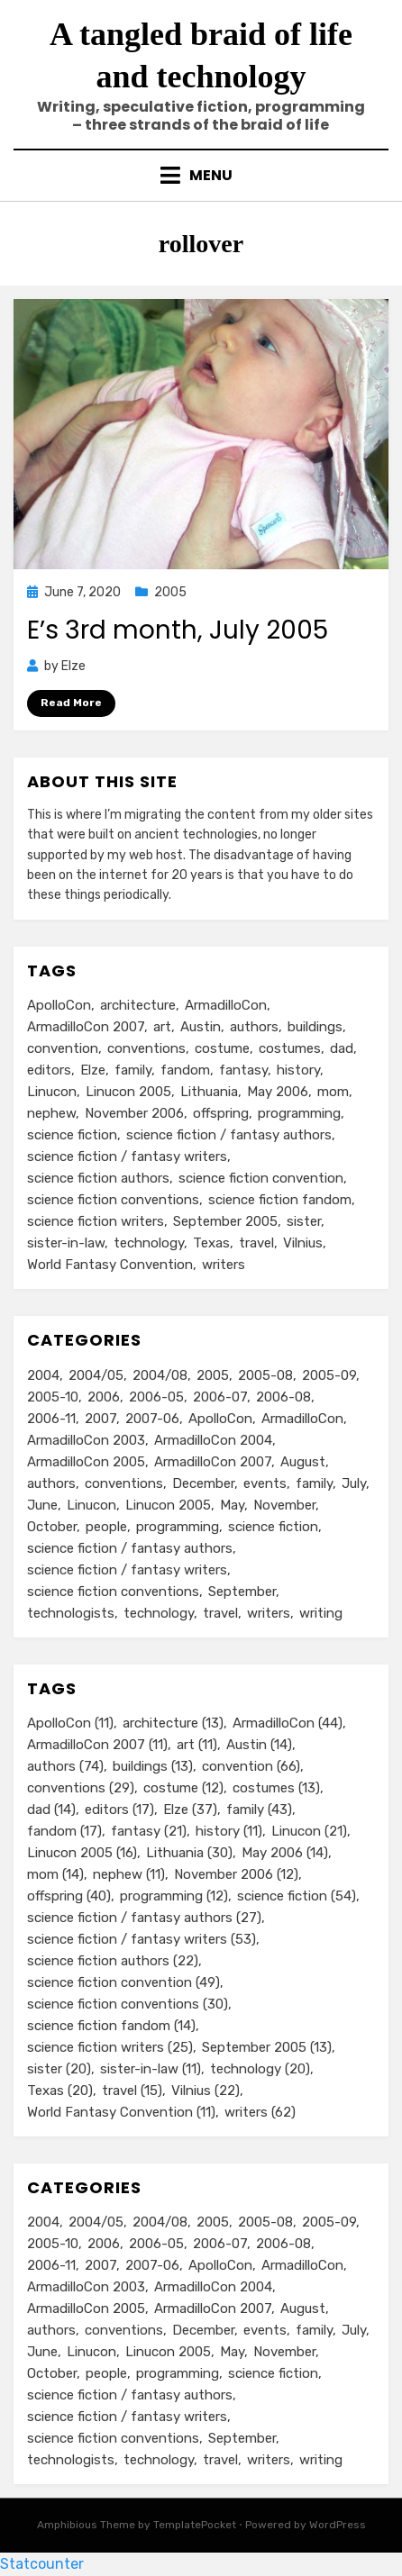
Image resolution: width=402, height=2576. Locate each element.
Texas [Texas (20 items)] (211, 1243)
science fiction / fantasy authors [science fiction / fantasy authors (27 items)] (229, 1135)
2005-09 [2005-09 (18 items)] (329, 1375)
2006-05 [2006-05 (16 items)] (156, 1397)
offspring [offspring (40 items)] (221, 1113)
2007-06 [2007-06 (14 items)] (152, 1418)
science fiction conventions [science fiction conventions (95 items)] (113, 1591)
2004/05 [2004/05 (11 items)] (96, 1375)
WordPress (337, 2524)
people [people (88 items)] (106, 1527)
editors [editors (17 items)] (49, 1070)
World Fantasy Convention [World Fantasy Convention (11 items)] (110, 1264)
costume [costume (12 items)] (222, 1048)
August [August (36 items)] (302, 1462)
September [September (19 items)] (242, 1591)
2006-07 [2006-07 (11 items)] (220, 1397)
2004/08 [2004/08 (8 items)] (159, 1375)
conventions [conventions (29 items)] (146, 1048)
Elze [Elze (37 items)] (92, 1070)
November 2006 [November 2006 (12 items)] (134, 1113)
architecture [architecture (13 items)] (138, 1005)
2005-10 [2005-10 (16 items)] (52, 1397)
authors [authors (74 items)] (254, 1027)
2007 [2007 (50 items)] (100, 1418)
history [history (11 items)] (298, 1070)
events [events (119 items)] (265, 1483)
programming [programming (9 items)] (177, 1527)
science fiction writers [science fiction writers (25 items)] (95, 1221)
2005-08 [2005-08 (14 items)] (265, 1375)
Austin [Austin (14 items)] (200, 1027)
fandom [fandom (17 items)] (185, 1070)
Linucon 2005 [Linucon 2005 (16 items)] (128, 1092)
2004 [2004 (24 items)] (43, 1375)
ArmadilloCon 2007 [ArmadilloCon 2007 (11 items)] (85, 1027)
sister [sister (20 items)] (304, 1221)
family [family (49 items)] (314, 1483)
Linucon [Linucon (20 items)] (91, 1505)
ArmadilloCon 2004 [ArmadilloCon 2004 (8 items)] (213, 1440)
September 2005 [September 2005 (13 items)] (225, 1221)
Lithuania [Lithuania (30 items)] (209, 1092)
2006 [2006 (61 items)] (103, 1397)
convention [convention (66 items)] (62, 1048)
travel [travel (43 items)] (220, 1613)
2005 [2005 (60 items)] (212, 1375)
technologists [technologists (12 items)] (70, 1613)
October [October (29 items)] (52, 1527)
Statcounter (42, 2563)
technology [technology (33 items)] (158, 1613)
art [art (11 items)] (162, 1027)
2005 (170, 592)
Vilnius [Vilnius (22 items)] (303, 1243)
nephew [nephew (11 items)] (51, 1113)
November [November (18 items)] (284, 1505)
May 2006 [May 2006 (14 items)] (277, 1092)
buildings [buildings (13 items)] (315, 1027)
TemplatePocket (194, 2524)
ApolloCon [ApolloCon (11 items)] (59, 1005)
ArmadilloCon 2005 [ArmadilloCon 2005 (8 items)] (86, 1462)
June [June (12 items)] (42, 1505)
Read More (71, 702)
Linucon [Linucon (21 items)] (52, 1092)
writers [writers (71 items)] (268, 1613)
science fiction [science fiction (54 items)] (72, 1135)
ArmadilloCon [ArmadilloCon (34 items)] (302, 1418)
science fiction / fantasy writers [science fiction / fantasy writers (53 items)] (127, 1156)
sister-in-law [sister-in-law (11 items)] (66, 1243)
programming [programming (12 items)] (299, 1113)
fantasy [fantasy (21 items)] (243, 1070)
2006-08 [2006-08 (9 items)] (283, 1397)
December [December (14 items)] (203, 1483)
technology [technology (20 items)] (149, 1243)
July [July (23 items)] (354, 1483)
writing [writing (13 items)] (321, 1613)
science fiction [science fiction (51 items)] (273, 1527)
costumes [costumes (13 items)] (290, 1048)
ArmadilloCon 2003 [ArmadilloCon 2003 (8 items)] (86, 1440)
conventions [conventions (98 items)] (124, 1483)
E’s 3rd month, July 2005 (177, 630)
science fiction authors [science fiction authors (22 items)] (98, 1178)
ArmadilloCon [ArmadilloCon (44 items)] (226, 1005)
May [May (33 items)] (232, 1505)
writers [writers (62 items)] (223, 1264)
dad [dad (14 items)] (341, 1048)
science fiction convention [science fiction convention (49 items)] (260, 1178)
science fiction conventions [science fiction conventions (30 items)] (113, 1200)
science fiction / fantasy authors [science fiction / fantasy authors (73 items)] (130, 1548)
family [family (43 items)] (132, 1070)
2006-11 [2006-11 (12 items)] (51, 1418)
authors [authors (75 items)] (51, 1483)
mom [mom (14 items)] (333, 1092)
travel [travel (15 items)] (256, 1243)
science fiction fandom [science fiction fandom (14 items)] (280, 1200)
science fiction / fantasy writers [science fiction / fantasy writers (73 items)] (127, 1570)
